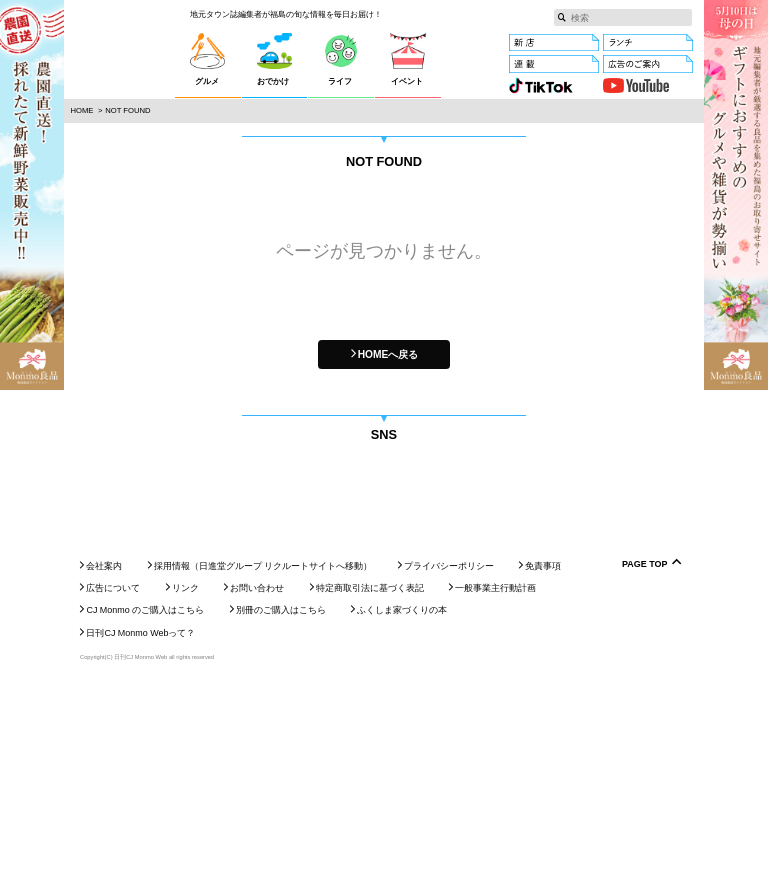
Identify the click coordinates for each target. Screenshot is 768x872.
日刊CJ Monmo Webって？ (140, 819)
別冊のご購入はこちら (281, 797)
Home (81, 110)
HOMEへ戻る (388, 354)
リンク (185, 774)
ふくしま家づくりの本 (402, 797)
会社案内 (104, 752)
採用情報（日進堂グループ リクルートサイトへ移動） (263, 752)
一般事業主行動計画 (495, 774)
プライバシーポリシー (449, 752)
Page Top (644, 750)
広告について (113, 774)
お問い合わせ (257, 774)
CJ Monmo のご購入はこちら (145, 797)
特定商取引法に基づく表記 (370, 774)
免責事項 (543, 752)
